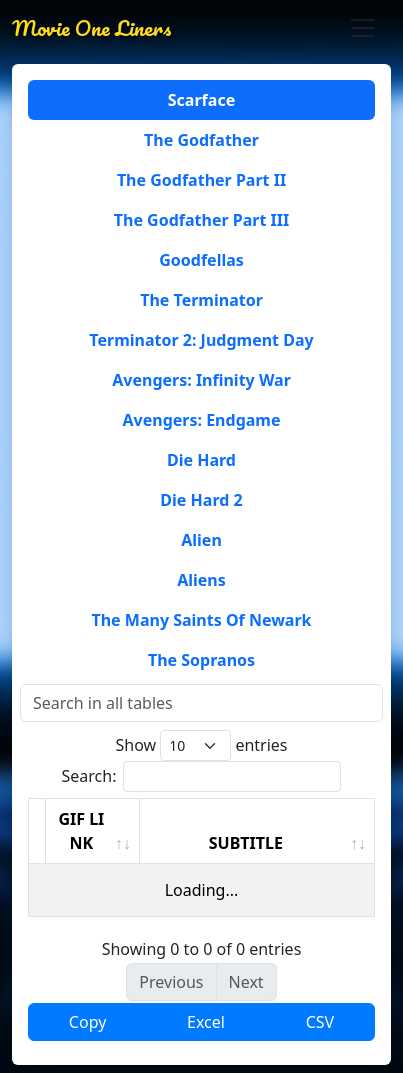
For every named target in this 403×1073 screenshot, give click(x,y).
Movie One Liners (92, 27)
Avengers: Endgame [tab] (202, 420)
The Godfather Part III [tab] (201, 220)
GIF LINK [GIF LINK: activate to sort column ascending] (81, 831)
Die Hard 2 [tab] (201, 500)
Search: (202, 776)
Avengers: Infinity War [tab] (201, 380)
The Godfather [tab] (201, 140)
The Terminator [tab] (201, 300)
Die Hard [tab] (201, 460)
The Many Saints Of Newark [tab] (201, 620)
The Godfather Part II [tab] (201, 180)
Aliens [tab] (201, 580)
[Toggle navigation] (363, 28)
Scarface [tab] (201, 100)
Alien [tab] (201, 540)
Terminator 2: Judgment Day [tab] (201, 340)
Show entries (201, 745)
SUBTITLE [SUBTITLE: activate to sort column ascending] (246, 843)
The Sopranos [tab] (201, 660)
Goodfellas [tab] (201, 260)
